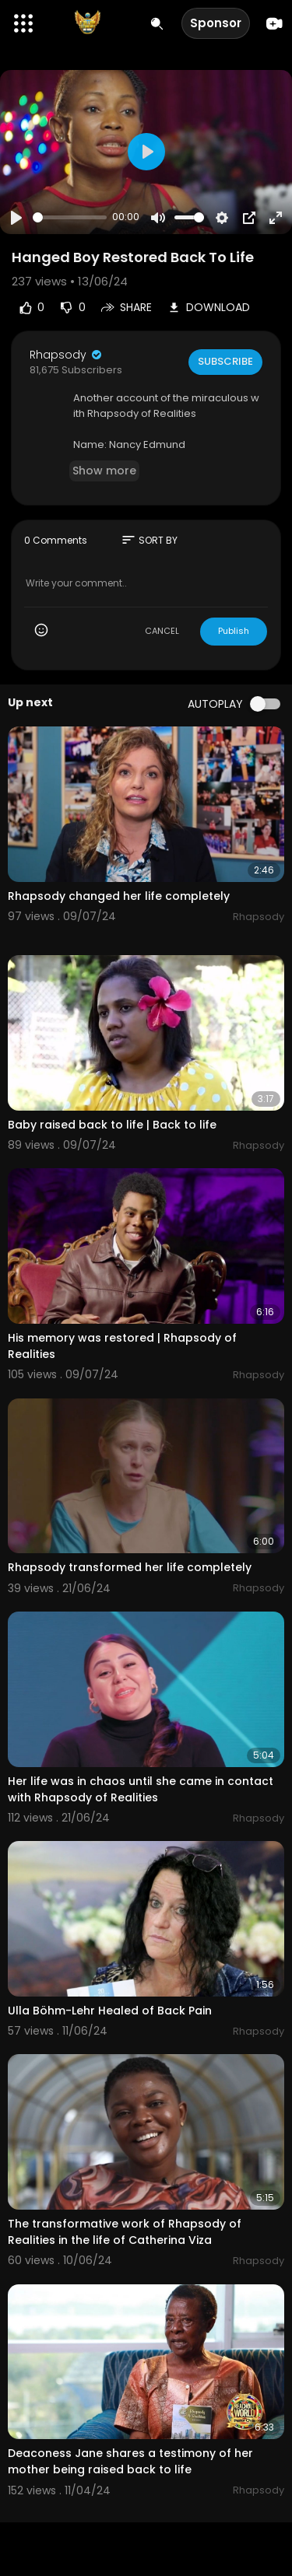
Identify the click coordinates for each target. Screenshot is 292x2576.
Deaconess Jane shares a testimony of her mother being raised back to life (130, 2461)
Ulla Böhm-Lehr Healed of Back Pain (110, 2010)
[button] (23, 23)
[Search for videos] (156, 23)
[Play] (16, 217)
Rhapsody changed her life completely (119, 896)
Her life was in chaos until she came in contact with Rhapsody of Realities (140, 1789)
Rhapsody (67, 354)
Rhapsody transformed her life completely (130, 1567)
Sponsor (215, 23)
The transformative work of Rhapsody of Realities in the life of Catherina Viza (124, 2232)
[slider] (70, 217)
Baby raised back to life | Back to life (112, 1124)
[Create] (274, 23)
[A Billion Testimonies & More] (87, 23)
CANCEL (162, 631)
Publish (233, 631)
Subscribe (225, 361)
